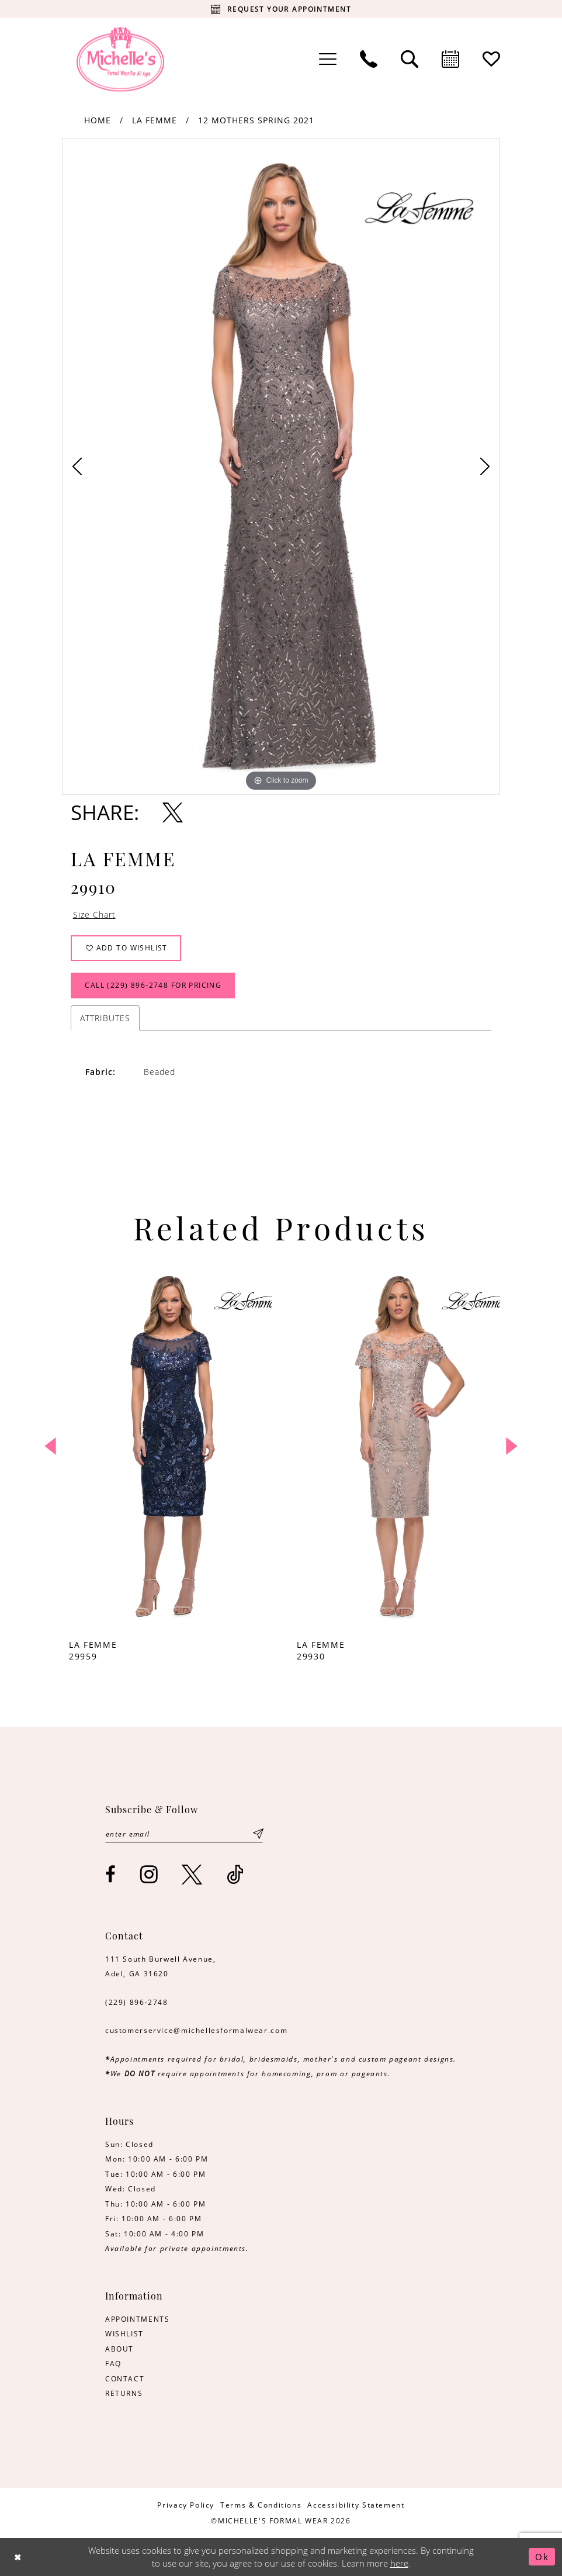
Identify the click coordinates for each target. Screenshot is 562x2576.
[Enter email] (184, 1833)
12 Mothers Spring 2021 (256, 120)
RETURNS (124, 2393)
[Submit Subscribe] (258, 1833)
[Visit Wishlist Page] (491, 59)
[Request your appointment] (281, 9)
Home (97, 120)
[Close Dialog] (18, 2557)
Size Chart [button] (94, 915)
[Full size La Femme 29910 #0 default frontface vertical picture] (281, 466)
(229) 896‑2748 (136, 2002)
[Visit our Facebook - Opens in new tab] (111, 1874)
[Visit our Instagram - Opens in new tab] (149, 1874)
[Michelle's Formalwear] (120, 59)
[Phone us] (368, 59)
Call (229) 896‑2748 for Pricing (153, 985)
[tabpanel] (281, 466)
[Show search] (409, 59)
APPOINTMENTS (137, 2318)
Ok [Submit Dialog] (542, 2557)
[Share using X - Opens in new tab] (172, 812)
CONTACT (124, 2378)
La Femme (154, 120)
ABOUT (119, 2348)
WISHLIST (124, 2333)
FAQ (113, 2363)
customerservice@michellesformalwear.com (196, 2030)
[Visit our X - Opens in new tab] (192, 1874)
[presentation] (167, 1446)
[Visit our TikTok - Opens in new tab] (236, 1874)
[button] (327, 59)
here (399, 2563)
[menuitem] (327, 59)
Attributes (105, 1018)
